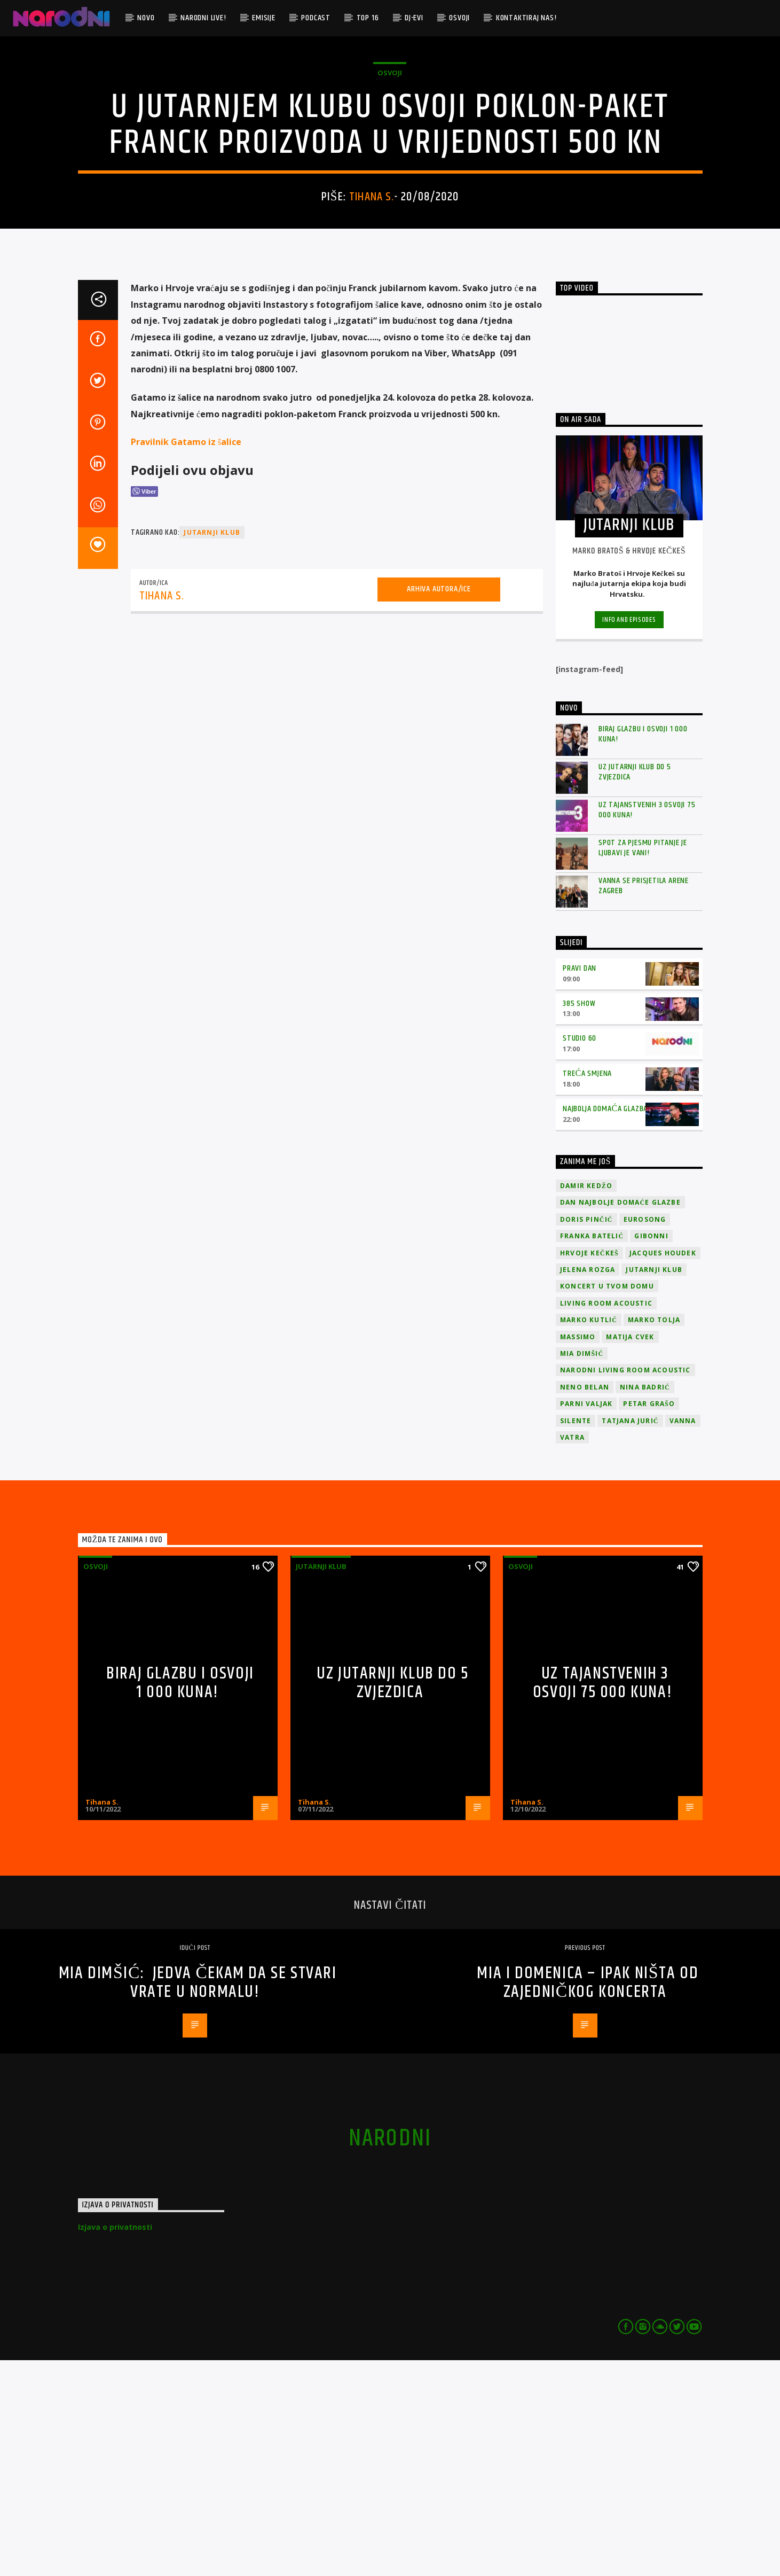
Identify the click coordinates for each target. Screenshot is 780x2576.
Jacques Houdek (662, 1468)
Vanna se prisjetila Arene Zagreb (643, 1101)
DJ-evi (414, 18)
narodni (390, 2354)
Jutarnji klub (321, 1782)
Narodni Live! (203, 18)
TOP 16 (368, 18)
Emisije (263, 18)
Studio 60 (579, 1254)
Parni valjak (586, 1619)
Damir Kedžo (586, 1401)
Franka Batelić (592, 1451)
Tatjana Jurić (630, 1636)
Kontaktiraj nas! (526, 18)
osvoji (389, 180)
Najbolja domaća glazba (605, 1324)
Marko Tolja (654, 1535)
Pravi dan (579, 1184)
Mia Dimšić (581, 1569)
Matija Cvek (630, 1552)
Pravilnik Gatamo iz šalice (186, 657)
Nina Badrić (645, 1602)
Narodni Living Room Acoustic (625, 1585)
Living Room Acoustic (606, 1519)
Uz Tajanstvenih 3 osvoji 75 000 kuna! (647, 1026)
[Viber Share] (144, 707)
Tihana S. (371, 304)
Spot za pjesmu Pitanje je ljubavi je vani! (642, 1063)
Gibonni (651, 1451)
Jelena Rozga (587, 1485)
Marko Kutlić (588, 1535)
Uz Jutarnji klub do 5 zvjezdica (634, 988)
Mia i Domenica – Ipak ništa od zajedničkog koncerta (587, 2198)
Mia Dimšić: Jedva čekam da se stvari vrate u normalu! (198, 2198)
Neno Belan (584, 1602)
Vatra (572, 1653)
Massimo (577, 1552)
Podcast (315, 18)
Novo (145, 18)
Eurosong (645, 1435)
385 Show (579, 1219)
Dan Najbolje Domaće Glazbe (620, 1418)
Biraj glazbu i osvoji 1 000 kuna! (643, 950)
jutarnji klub (212, 748)
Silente (575, 1636)
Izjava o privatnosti (115, 2443)
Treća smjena (587, 1289)
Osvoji (459, 18)
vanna (682, 1636)
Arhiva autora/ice (439, 804)
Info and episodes (629, 835)
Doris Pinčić (586, 1435)
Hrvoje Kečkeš (589, 1468)
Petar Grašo (649, 1619)
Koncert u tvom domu (607, 1501)
